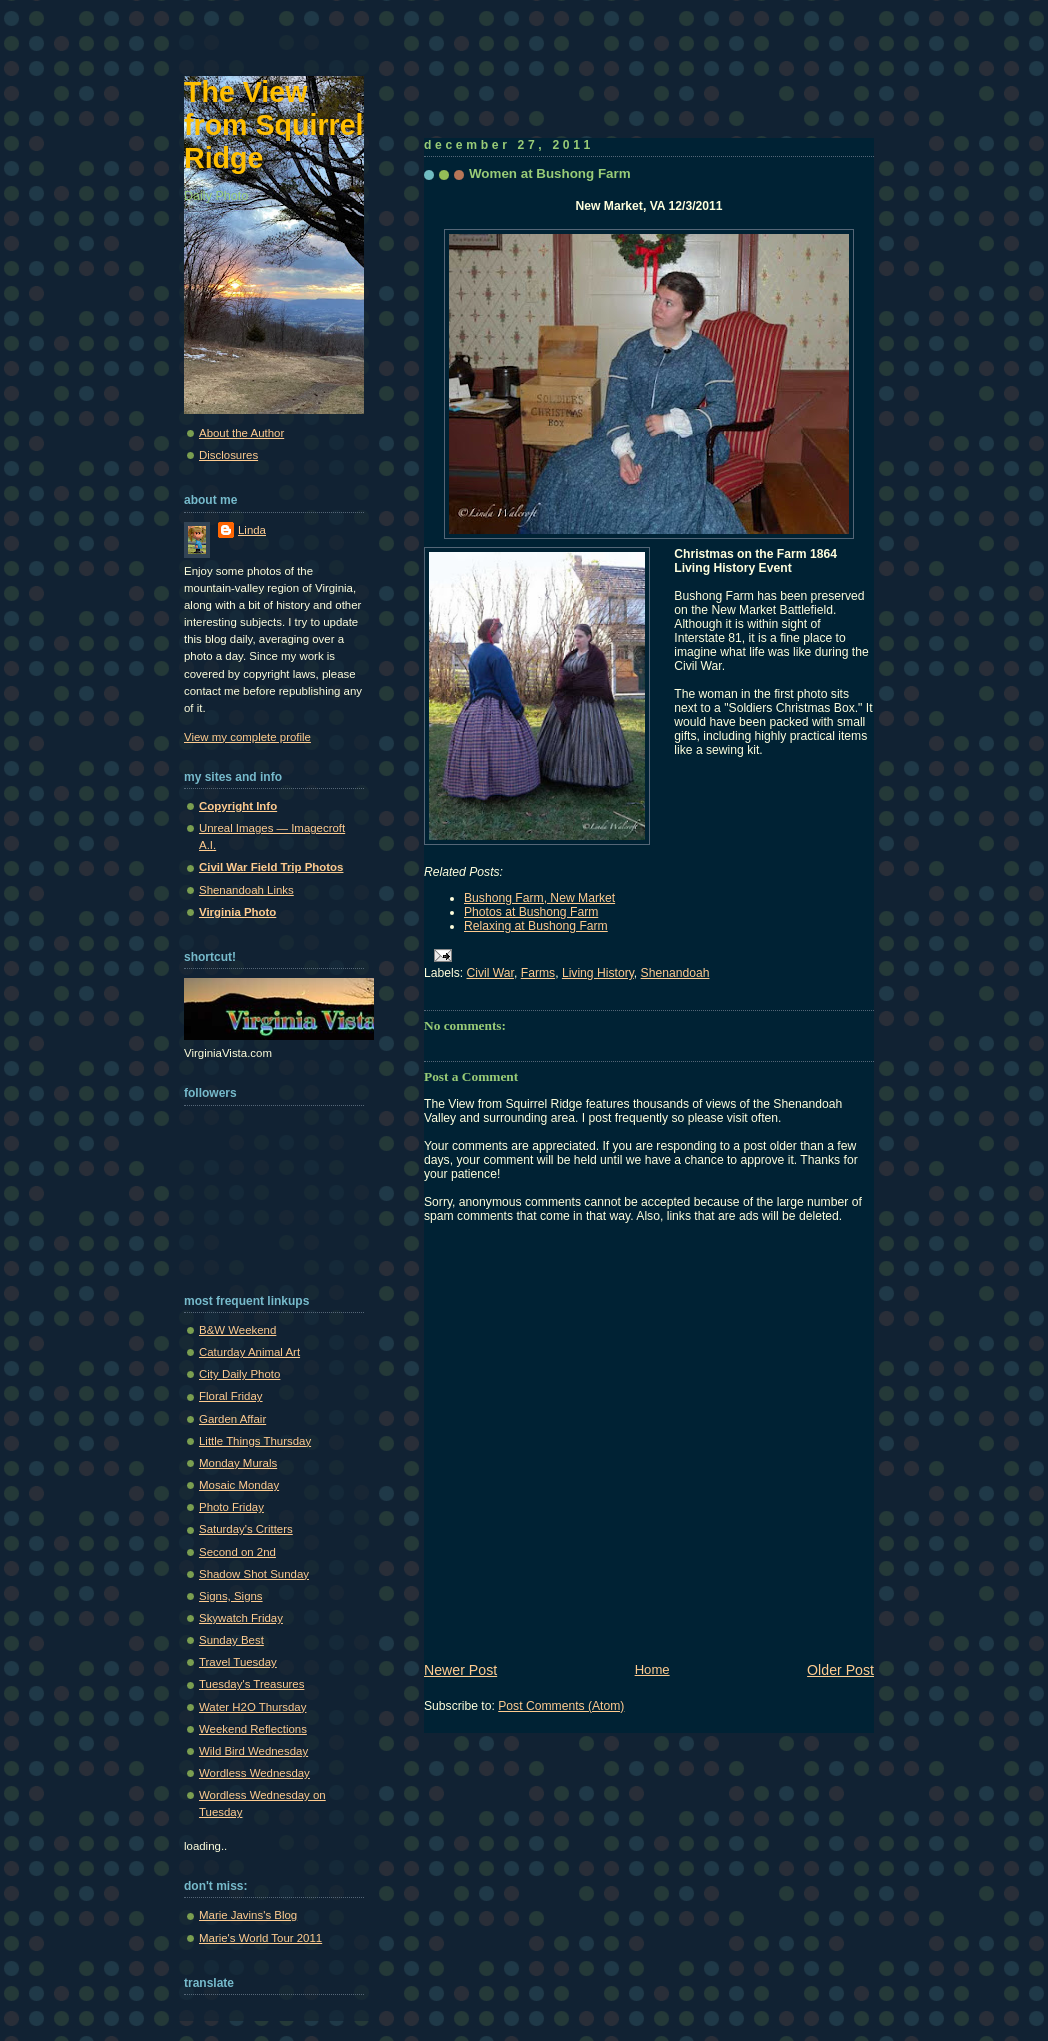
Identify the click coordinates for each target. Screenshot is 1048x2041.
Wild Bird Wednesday (253, 1751)
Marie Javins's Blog (248, 1915)
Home (652, 1669)
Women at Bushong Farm (550, 173)
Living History (598, 973)
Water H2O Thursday (252, 1707)
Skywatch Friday (241, 1618)
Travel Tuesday (238, 1662)
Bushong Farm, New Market (539, 898)
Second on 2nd (237, 1552)
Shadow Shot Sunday (254, 1574)
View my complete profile (247, 737)
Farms (538, 973)
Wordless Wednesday (254, 1773)
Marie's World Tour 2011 (260, 1938)
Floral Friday (231, 1396)
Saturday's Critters (246, 1529)
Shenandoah (675, 973)
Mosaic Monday (239, 1485)
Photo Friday (231, 1507)
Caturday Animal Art (249, 1352)
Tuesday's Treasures (251, 1684)
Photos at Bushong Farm (531, 912)
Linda (252, 530)
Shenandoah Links (246, 890)
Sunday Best (231, 1640)
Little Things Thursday (255, 1441)
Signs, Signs (231, 1596)
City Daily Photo (239, 1374)
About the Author (241, 433)
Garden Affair (232, 1419)
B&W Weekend (237, 1330)
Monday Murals (238, 1463)
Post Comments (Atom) (561, 1706)
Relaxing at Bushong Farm (536, 926)
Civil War (490, 973)
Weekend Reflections (253, 1729)
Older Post (840, 1670)
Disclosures (228, 455)
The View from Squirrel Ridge (274, 125)
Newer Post (460, 1670)
